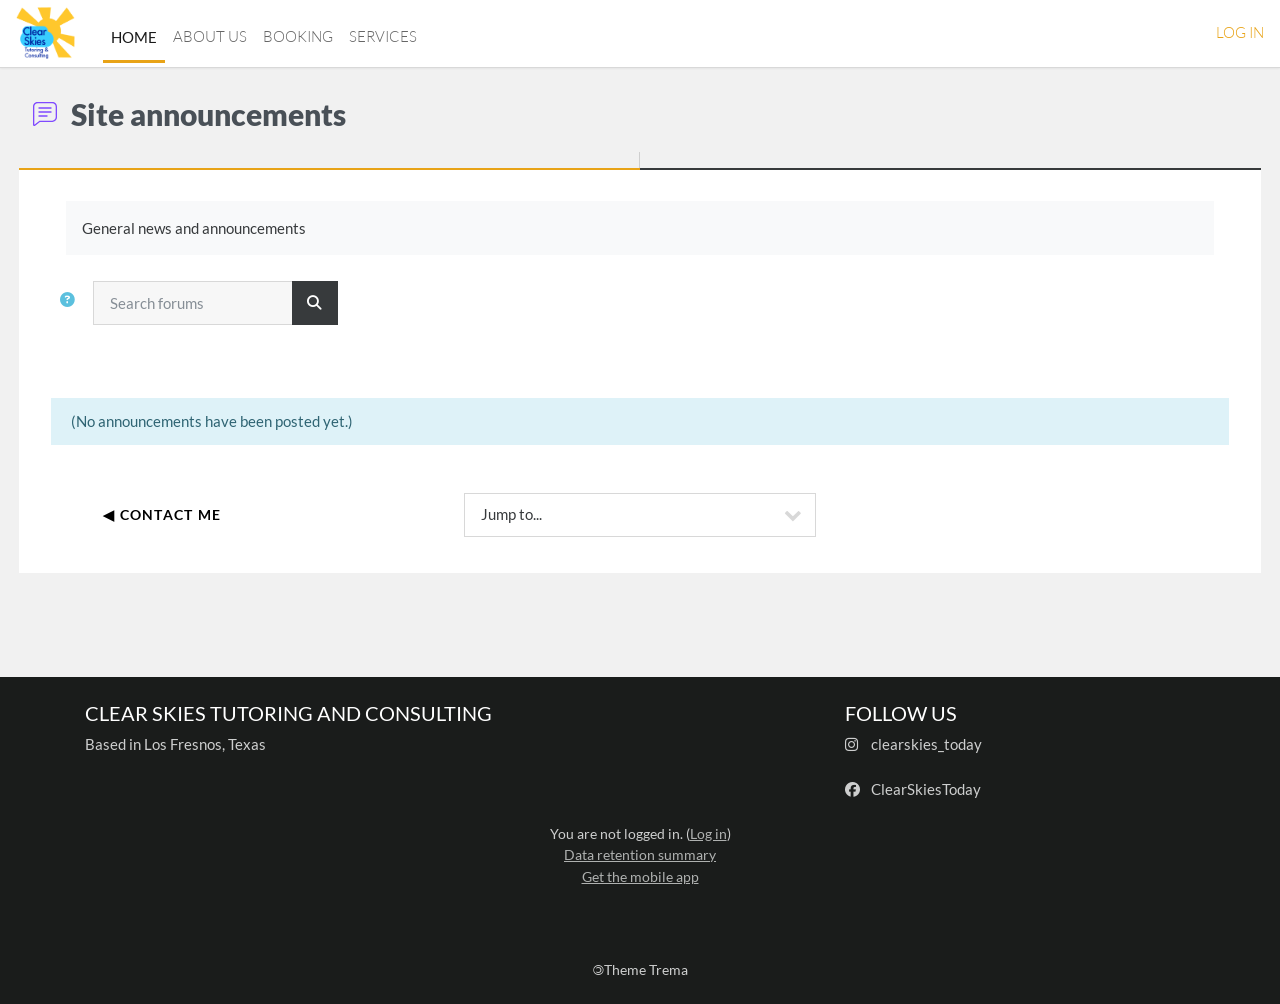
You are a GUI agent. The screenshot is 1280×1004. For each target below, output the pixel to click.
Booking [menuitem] (298, 36)
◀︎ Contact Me (199, 514)
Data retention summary (640, 854)
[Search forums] (230, 303)
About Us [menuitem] (210, 36)
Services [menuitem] (383, 36)
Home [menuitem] (134, 37)
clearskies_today (926, 744)
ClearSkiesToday (926, 789)
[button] (109, 311)
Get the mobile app (640, 876)
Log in (1240, 32)
